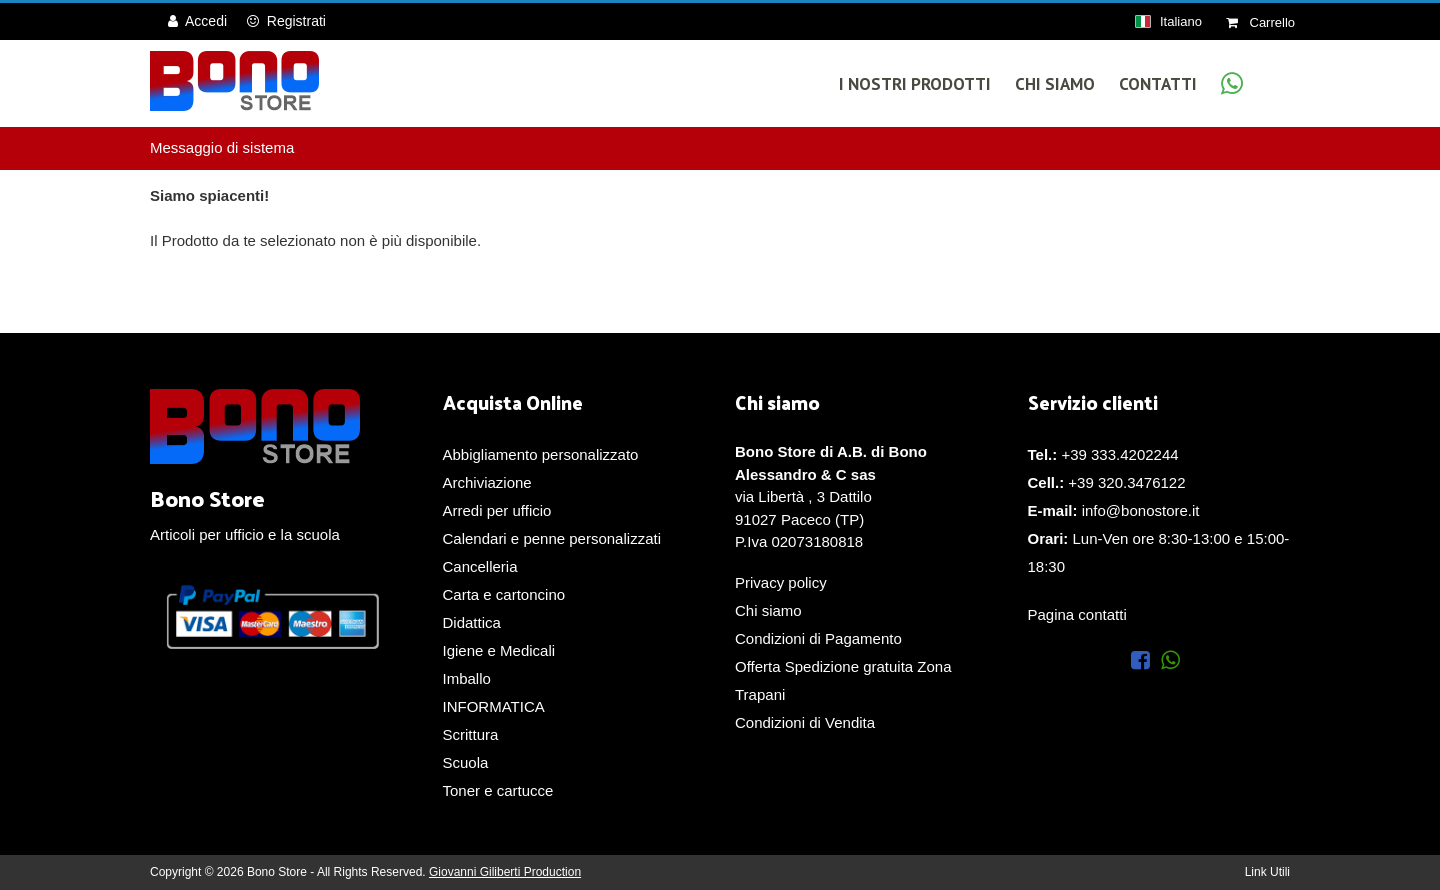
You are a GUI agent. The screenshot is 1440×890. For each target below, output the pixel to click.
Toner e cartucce (498, 790)
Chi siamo (768, 610)
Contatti (1158, 84)
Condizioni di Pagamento (818, 638)
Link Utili (1267, 872)
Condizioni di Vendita (805, 722)
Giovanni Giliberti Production (505, 872)
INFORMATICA (494, 706)
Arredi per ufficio (497, 510)
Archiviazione (487, 482)
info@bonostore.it (1141, 510)
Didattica (472, 622)
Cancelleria (480, 566)
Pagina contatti (1077, 614)
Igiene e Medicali (499, 650)
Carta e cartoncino (504, 594)
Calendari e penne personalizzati (552, 538)
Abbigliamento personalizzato (541, 454)
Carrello (1260, 22)
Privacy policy (781, 582)
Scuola (466, 762)
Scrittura (471, 734)
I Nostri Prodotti (915, 84)
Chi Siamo (1055, 84)
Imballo (467, 678)
